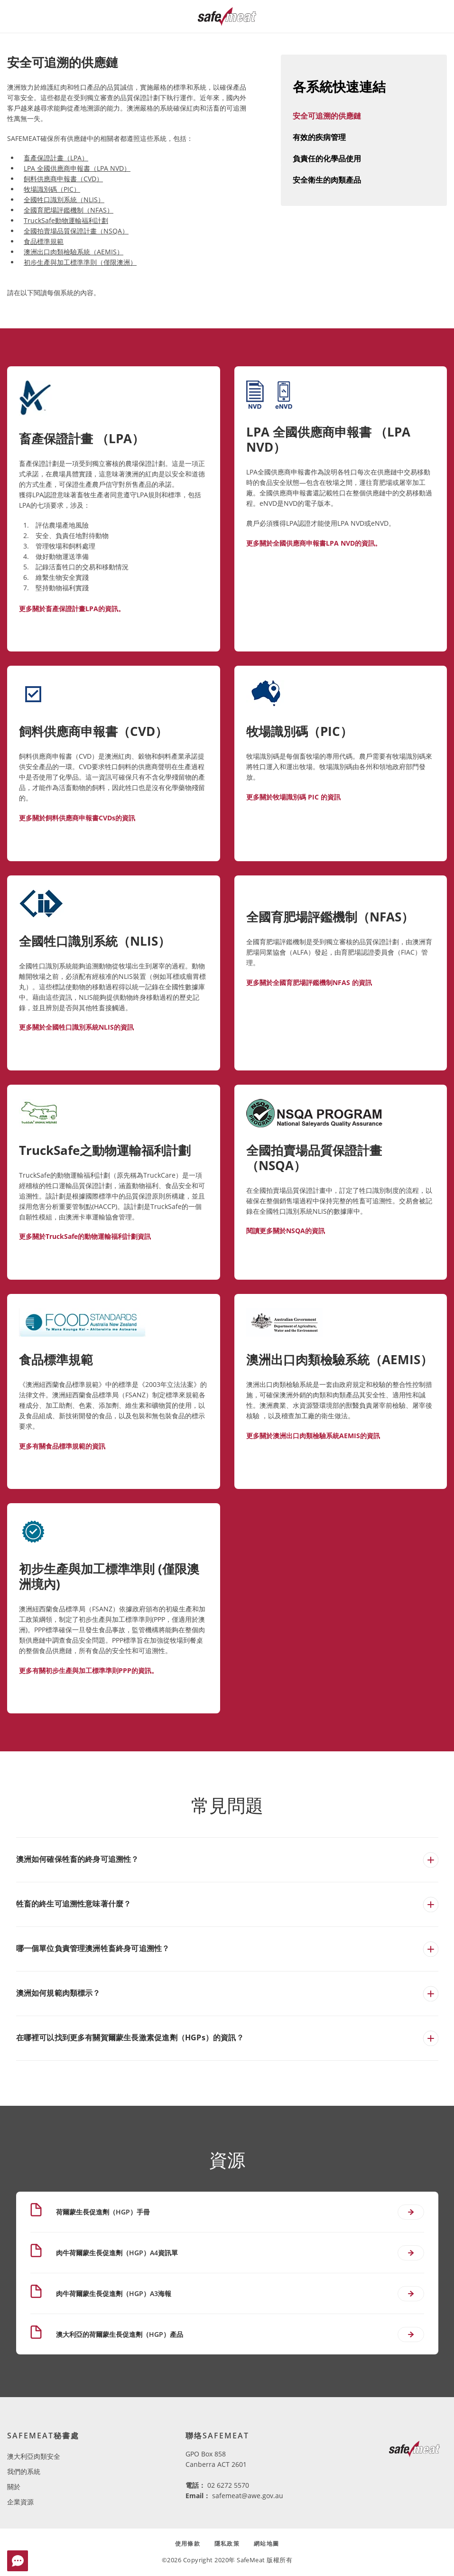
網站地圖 (266, 2543)
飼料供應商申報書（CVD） (63, 178)
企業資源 (20, 2501)
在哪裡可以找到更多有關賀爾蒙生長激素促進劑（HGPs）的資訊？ (130, 2037)
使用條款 (187, 2543)
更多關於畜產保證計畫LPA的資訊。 (72, 608)
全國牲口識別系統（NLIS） (64, 199)
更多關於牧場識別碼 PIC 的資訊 (293, 796)
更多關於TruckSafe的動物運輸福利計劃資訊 (85, 1236)
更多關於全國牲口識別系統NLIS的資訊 (76, 1027)
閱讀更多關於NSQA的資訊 (285, 1230)
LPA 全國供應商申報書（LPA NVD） (77, 168)
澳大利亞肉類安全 (33, 2456)
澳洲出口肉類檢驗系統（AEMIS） (73, 251)
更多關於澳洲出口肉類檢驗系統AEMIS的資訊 (313, 1435)
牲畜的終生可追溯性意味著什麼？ (73, 1903)
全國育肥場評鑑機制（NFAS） (68, 209)
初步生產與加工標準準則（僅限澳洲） (80, 262)
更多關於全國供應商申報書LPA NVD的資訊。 (313, 543)
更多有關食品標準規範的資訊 (62, 1446)
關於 (13, 2486)
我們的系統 (23, 2471)
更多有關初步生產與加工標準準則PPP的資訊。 (88, 1670)
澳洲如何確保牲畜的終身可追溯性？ (77, 1859)
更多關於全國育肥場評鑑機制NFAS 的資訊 (309, 982)
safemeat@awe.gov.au (247, 2495)
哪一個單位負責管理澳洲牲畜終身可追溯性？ (93, 1948)
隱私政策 (227, 2543)
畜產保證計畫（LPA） (56, 157)
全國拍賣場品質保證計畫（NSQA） (76, 230)
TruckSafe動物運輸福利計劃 (66, 220)
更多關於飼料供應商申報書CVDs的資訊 (77, 817)
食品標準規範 (44, 241)
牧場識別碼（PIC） (52, 189)
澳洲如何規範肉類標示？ (58, 1993)
